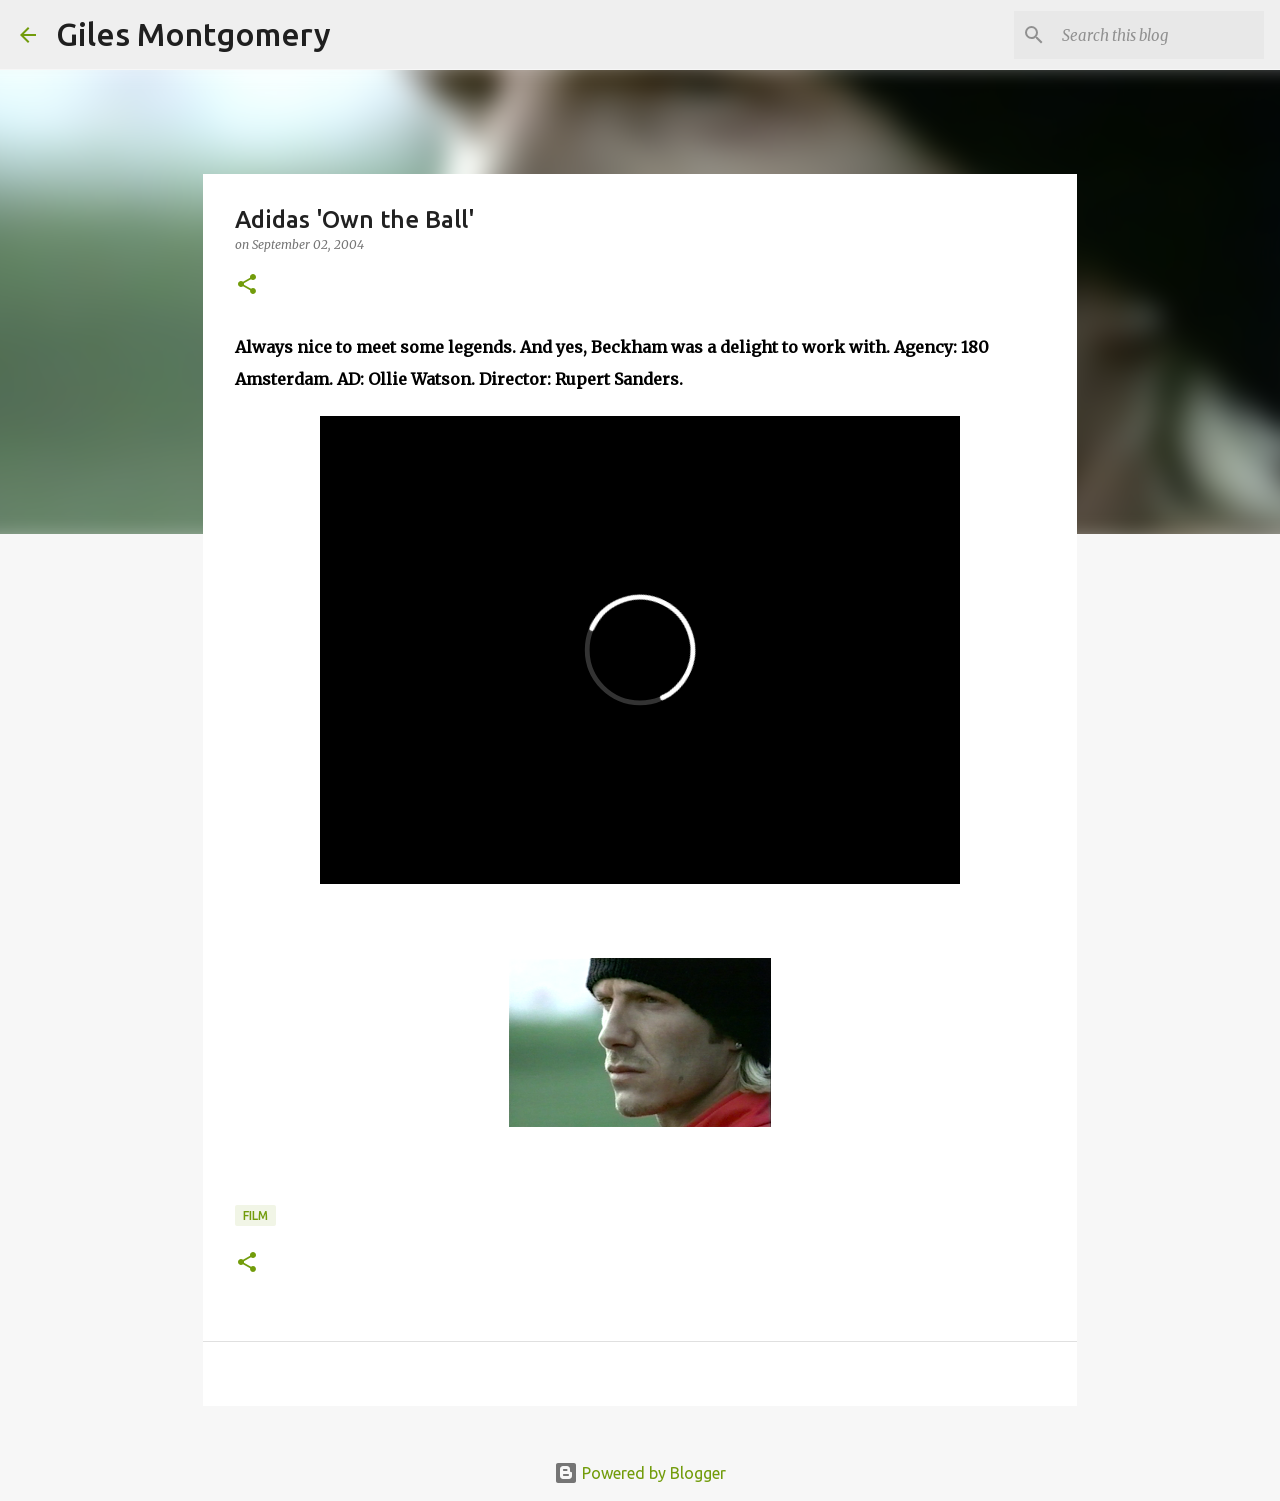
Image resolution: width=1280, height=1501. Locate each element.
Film (255, 1215)
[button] (247, 285)
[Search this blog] (1159, 35)
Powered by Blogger (640, 1473)
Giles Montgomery (193, 34)
